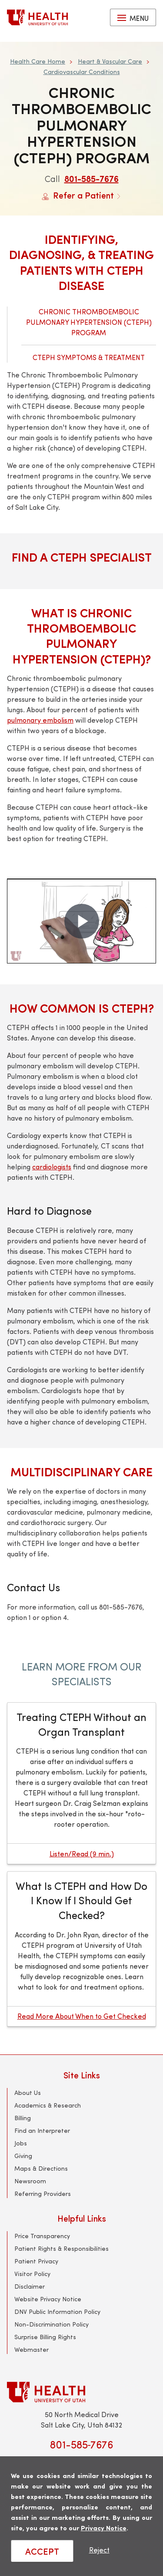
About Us (27, 2092)
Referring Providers (42, 2193)
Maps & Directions (41, 2168)
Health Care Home (37, 61)
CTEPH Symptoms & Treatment (89, 357)
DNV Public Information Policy (57, 2311)
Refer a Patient (81, 195)
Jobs (20, 2143)
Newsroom (30, 2181)
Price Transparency (42, 2236)
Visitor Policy (32, 2274)
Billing (22, 2118)
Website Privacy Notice (47, 2299)
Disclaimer (29, 2286)
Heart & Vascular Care (110, 61)
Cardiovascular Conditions (81, 71)
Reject (99, 2549)
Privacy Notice (103, 2527)
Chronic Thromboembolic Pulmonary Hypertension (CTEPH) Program (89, 322)
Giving (23, 2156)
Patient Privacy (36, 2261)
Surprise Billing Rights (45, 2337)
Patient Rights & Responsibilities (61, 2248)
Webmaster (31, 2349)
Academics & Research (47, 2105)
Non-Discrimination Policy (51, 2324)
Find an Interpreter (42, 2130)
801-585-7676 (91, 178)
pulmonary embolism (40, 719)
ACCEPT (42, 2551)
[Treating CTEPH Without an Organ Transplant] (81, 1783)
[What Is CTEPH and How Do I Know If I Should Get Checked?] (81, 1949)
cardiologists (51, 1166)
